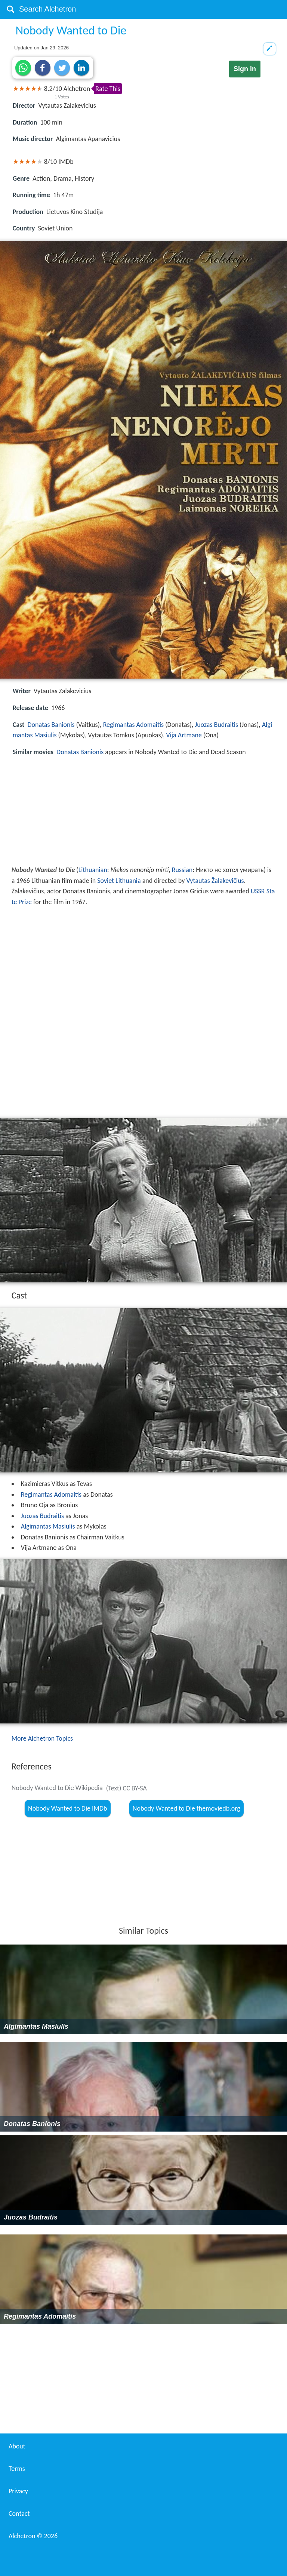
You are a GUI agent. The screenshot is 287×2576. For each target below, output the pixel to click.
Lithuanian (92, 870)
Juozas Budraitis (216, 725)
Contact (19, 2513)
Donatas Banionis (51, 725)
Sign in (245, 69)
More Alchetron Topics (42, 1738)
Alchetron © (33, 2536)
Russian (182, 870)
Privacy (18, 2491)
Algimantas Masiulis (48, 1526)
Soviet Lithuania (119, 880)
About (17, 2446)
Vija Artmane (183, 735)
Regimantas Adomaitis (133, 725)
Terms (17, 2469)
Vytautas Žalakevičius (215, 880)
